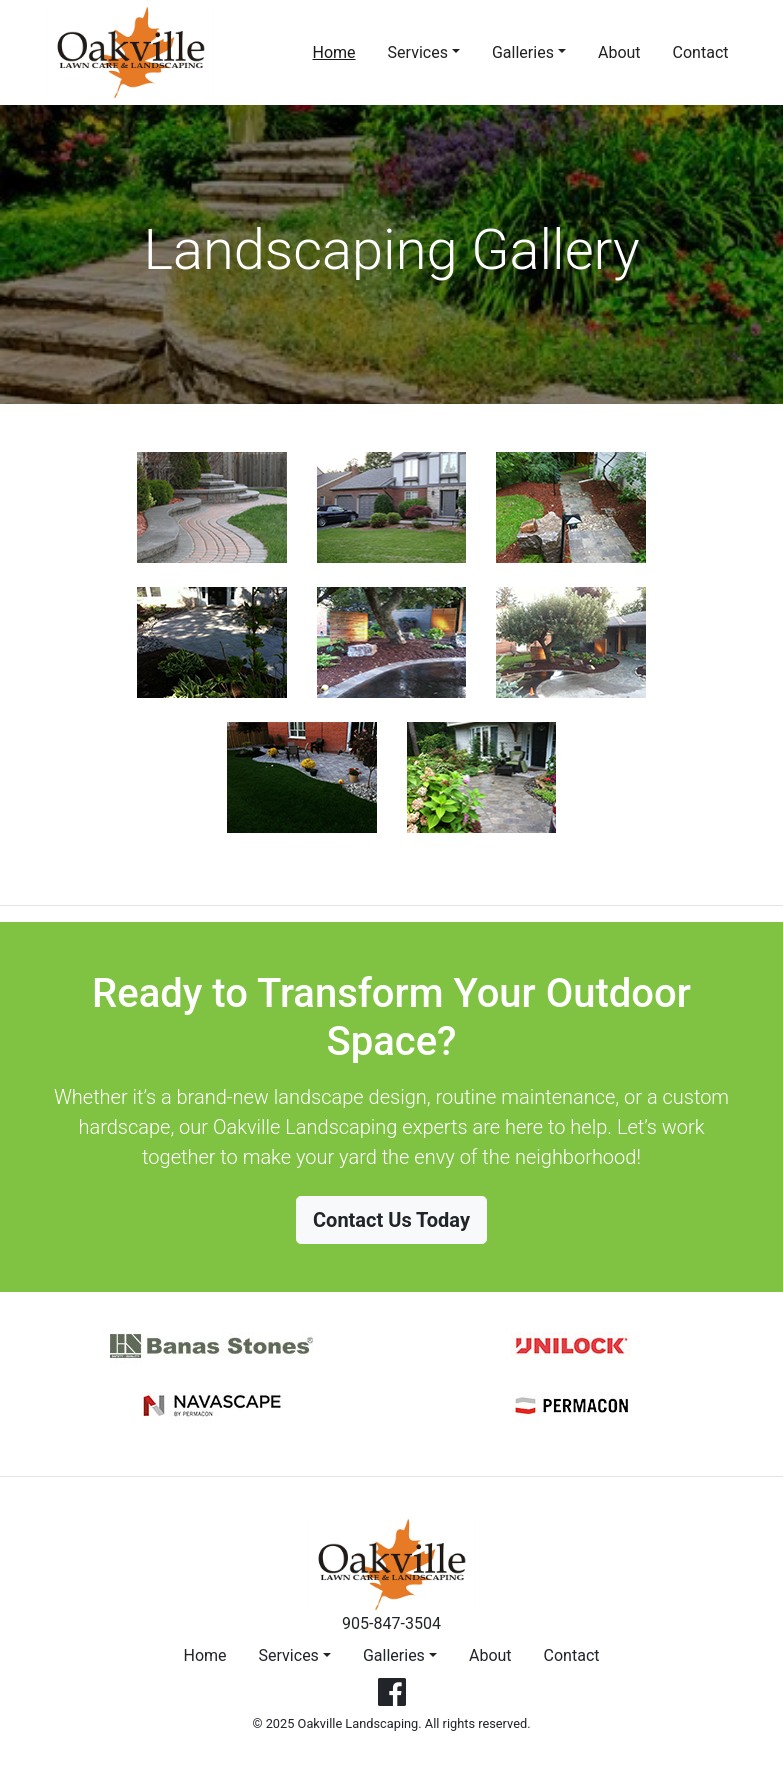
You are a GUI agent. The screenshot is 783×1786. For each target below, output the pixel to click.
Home (338, 51)
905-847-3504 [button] (391, 1623)
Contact (701, 52)
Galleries (523, 52)
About (619, 52)
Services (418, 52)
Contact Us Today (391, 1220)
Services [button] (289, 1655)
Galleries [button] (394, 1655)
